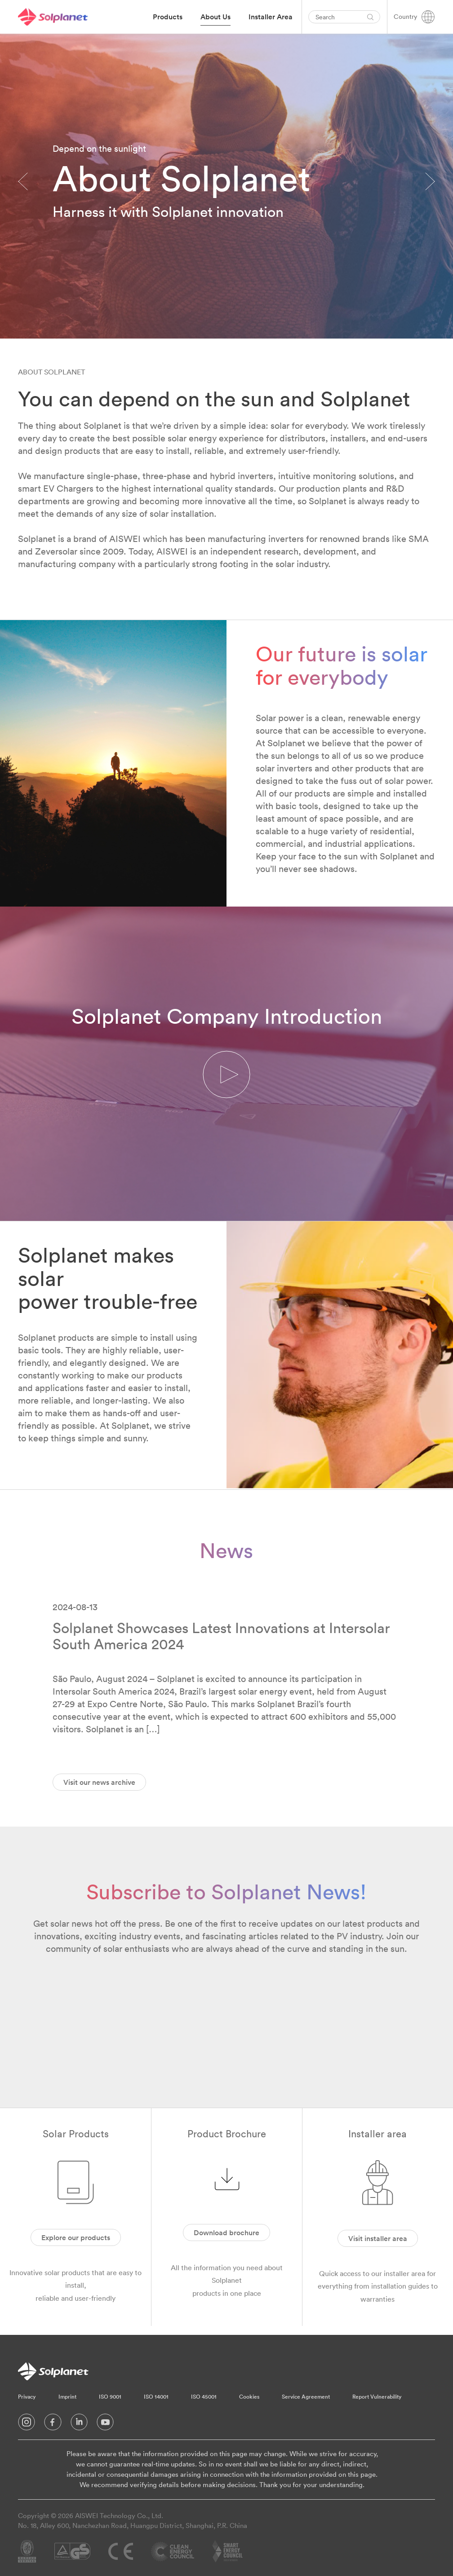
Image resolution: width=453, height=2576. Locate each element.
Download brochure (226, 2232)
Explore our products (75, 2237)
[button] (226, 1075)
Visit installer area (377, 2238)
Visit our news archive (99, 1782)
